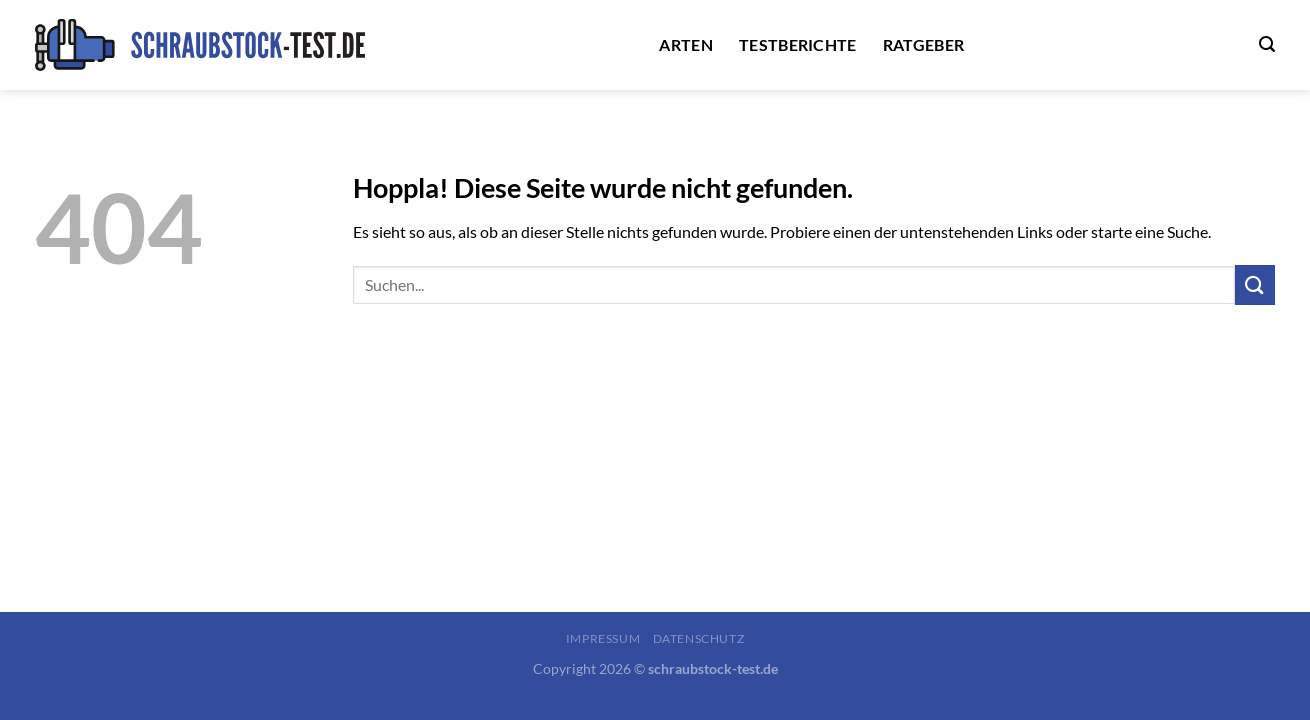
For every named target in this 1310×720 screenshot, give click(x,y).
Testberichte (798, 44)
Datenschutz (699, 638)
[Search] (1267, 44)
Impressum (603, 638)
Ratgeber (924, 44)
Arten (686, 44)
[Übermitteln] (1255, 284)
